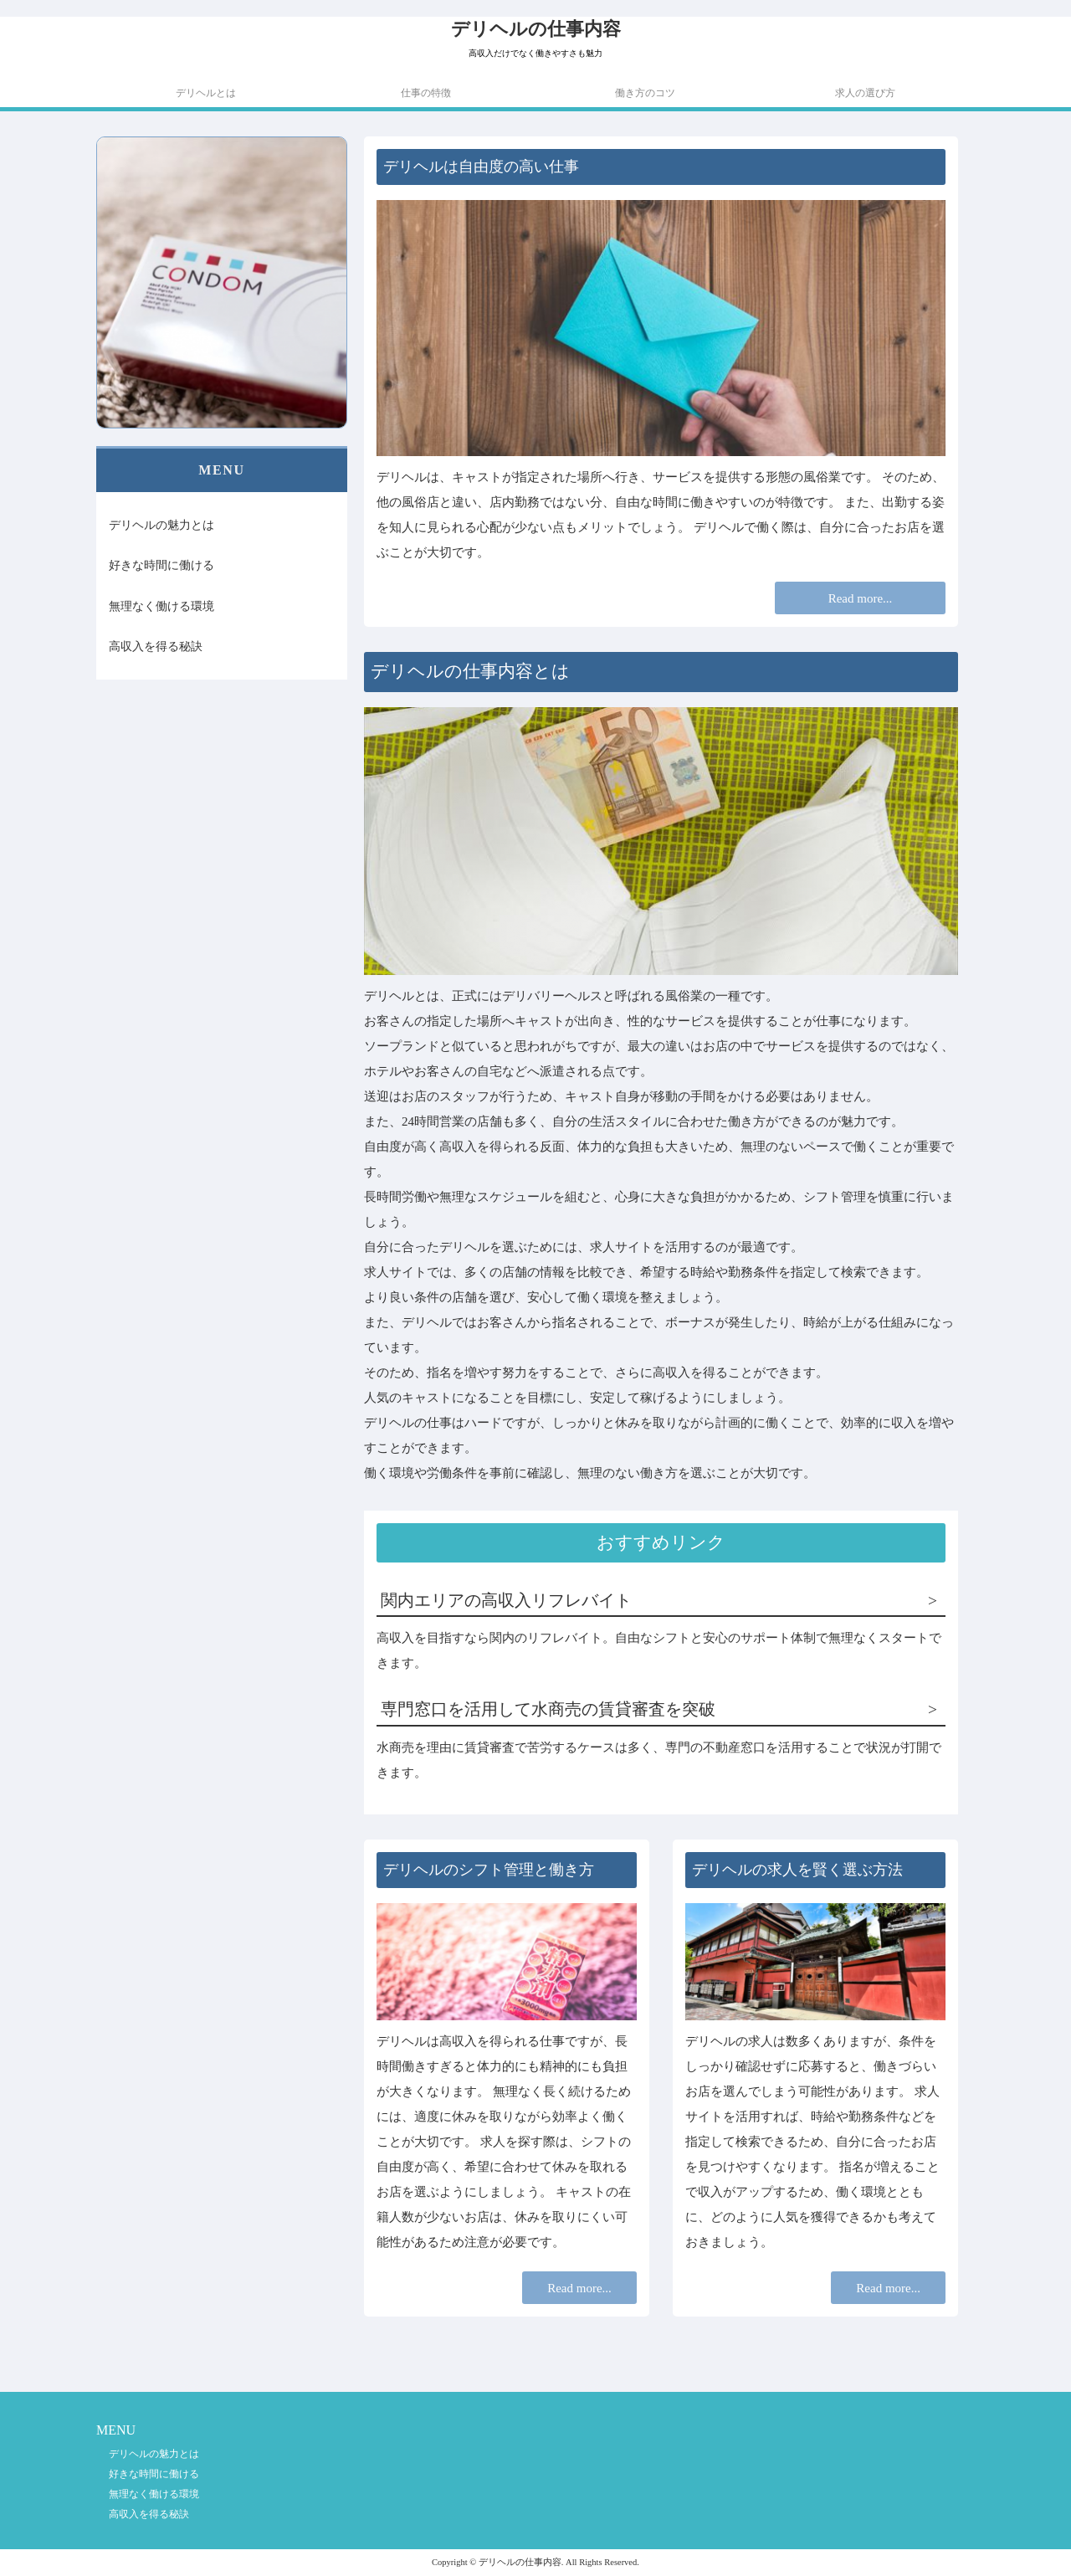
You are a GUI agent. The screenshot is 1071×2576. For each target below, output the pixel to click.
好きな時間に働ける (161, 565)
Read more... (860, 598)
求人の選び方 (865, 93)
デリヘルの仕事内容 (536, 28)
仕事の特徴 (426, 93)
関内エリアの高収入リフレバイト (506, 1600)
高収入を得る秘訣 (155, 646)
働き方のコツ (645, 93)
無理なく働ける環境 (161, 606)
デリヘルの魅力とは (161, 524)
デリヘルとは (206, 93)
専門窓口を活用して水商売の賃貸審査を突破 (548, 1709)
